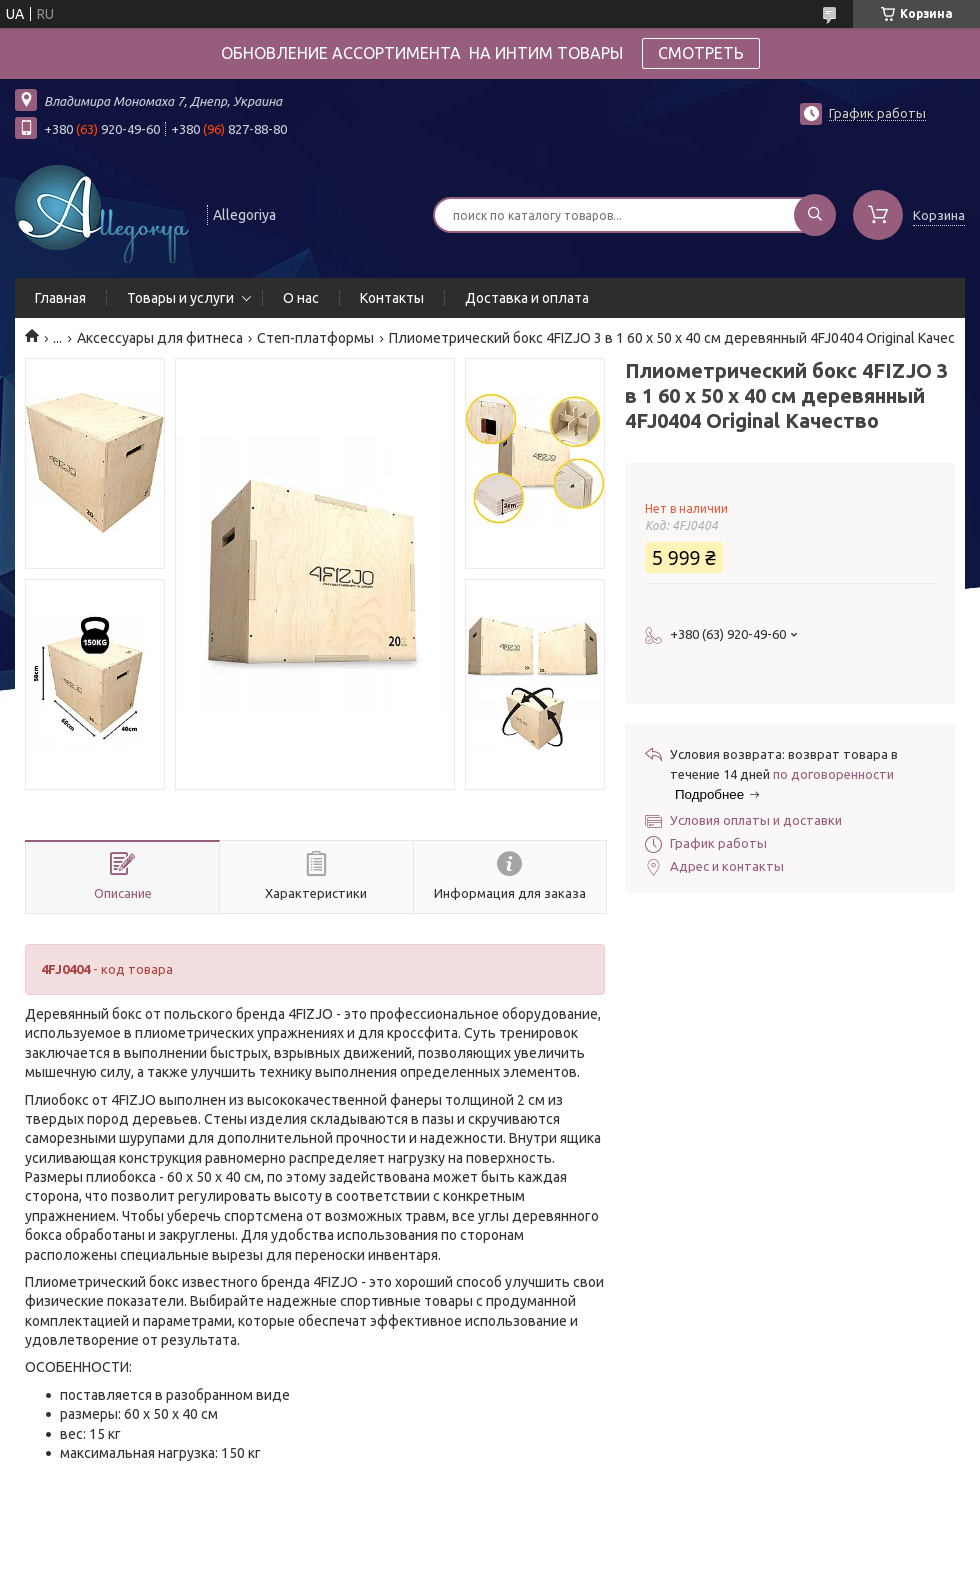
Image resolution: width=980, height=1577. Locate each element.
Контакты (392, 298)
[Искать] (815, 215)
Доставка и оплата (527, 298)
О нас (301, 298)
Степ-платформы (315, 338)
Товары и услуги (180, 298)
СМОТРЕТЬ (701, 53)
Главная (60, 298)
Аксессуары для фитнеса (160, 338)
